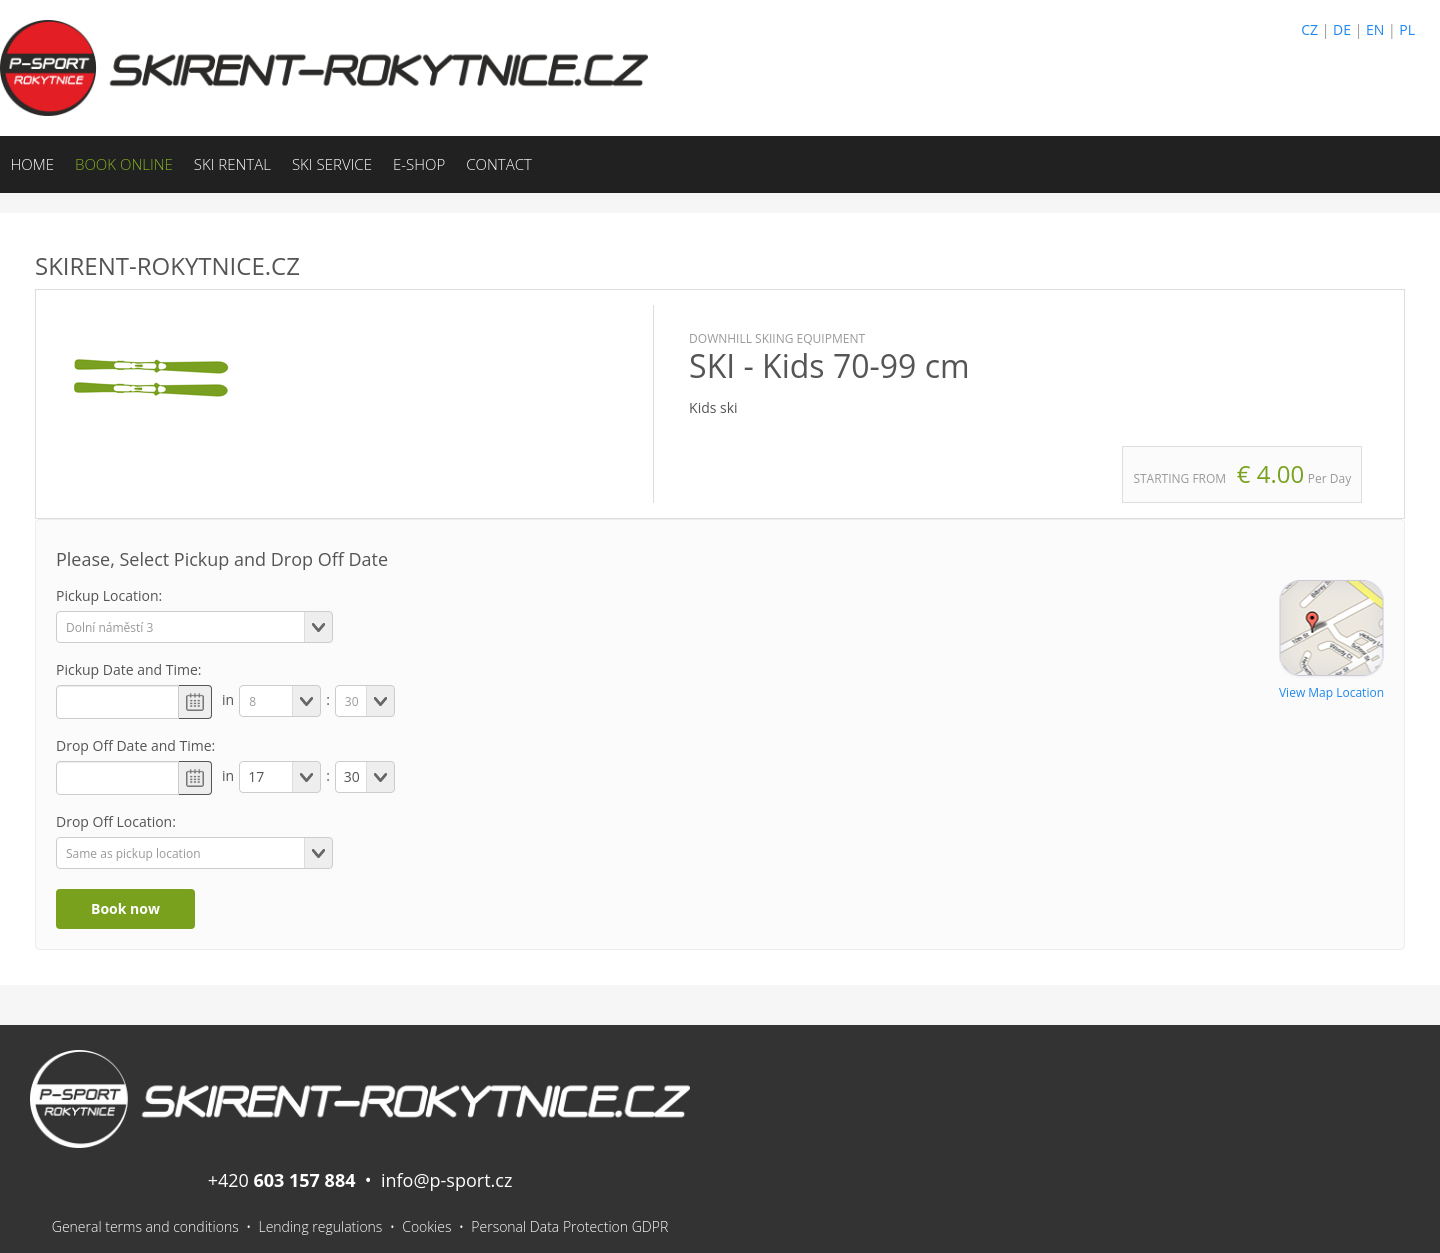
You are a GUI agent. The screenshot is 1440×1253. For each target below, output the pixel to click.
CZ (1309, 29)
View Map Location (1331, 692)
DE (1342, 29)
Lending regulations (320, 1226)
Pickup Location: (109, 595)
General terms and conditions (145, 1226)
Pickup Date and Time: (129, 669)
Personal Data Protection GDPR (569, 1226)
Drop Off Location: (116, 821)
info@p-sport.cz (446, 1180)
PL (1407, 29)
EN (1375, 29)
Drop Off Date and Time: (135, 745)
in (228, 699)
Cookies (426, 1226)
